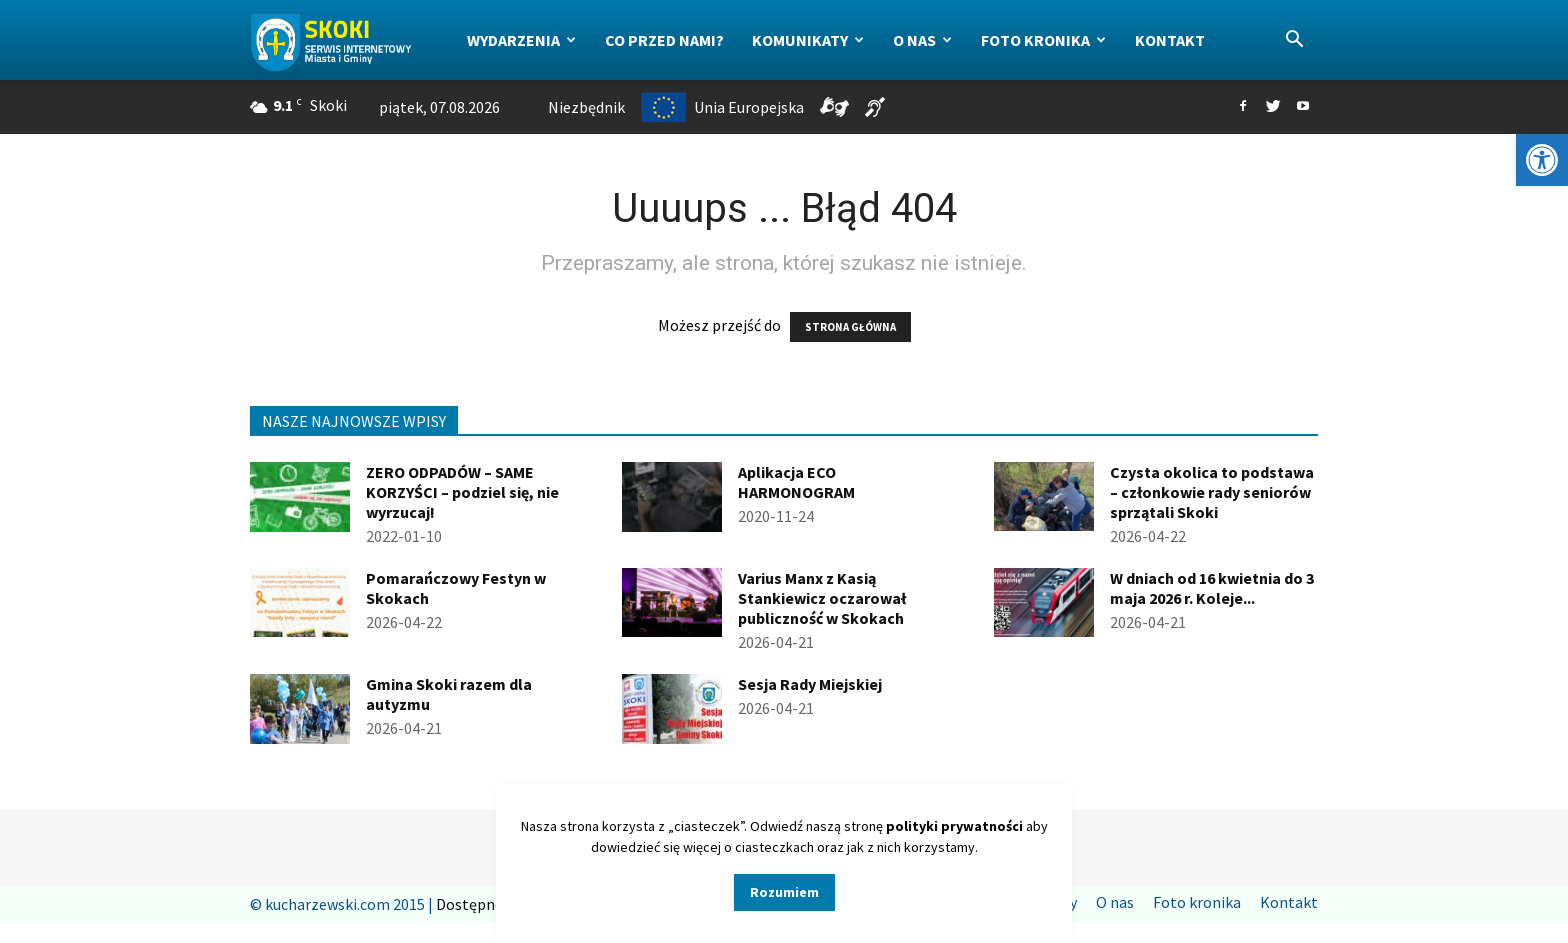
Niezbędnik (586, 107)
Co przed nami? (664, 40)
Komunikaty (808, 40)
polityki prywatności (954, 826)
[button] (1542, 160)
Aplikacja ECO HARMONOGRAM (796, 482)
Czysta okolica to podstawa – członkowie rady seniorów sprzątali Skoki (1212, 492)
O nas (922, 40)
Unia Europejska (722, 107)
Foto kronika (1043, 40)
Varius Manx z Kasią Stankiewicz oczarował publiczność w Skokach (822, 598)
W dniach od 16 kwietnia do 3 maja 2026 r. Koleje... (1212, 588)
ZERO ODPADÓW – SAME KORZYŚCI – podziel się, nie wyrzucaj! (462, 492)
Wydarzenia (521, 40)
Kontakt (1170, 40)
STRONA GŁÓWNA (850, 327)
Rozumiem (784, 892)
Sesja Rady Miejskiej (810, 684)
